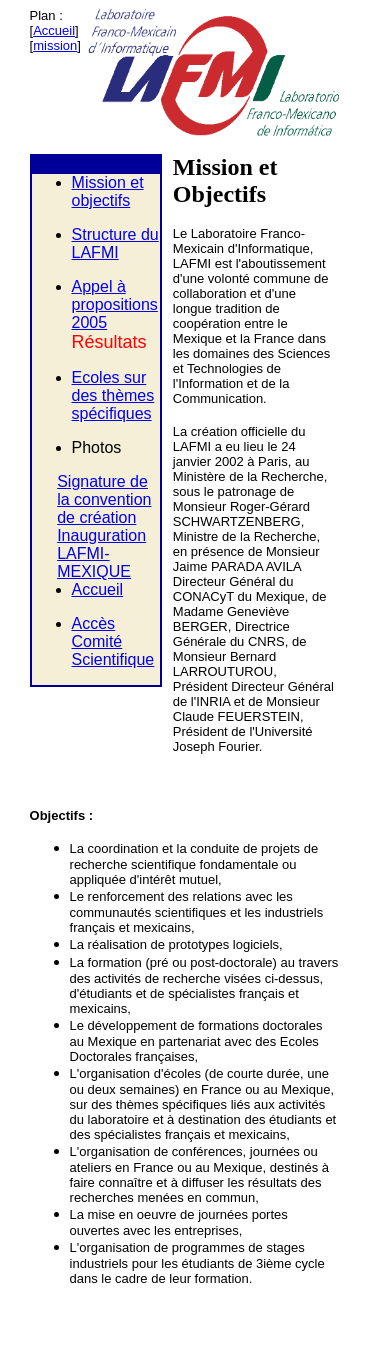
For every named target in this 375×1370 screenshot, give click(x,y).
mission (55, 45)
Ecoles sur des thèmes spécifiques (113, 395)
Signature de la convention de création (104, 499)
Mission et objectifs (108, 191)
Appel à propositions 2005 (115, 304)
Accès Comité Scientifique (113, 641)
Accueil (54, 30)
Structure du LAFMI (115, 243)
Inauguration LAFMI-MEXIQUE (101, 553)
